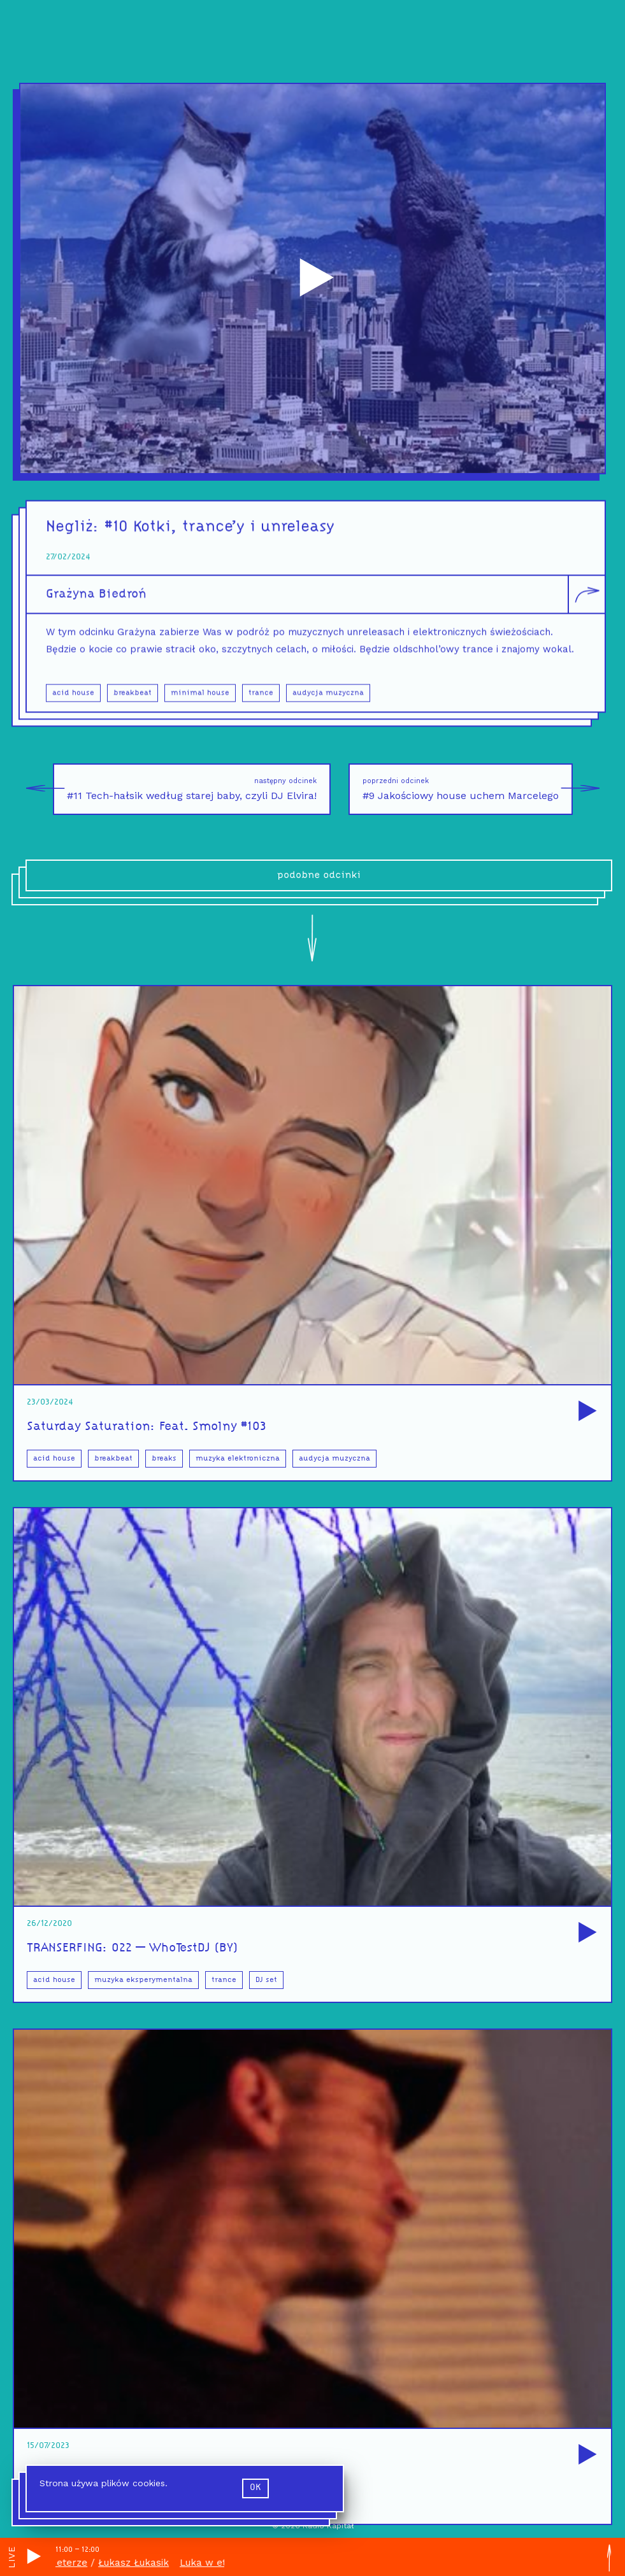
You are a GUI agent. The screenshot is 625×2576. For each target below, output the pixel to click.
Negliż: (75, 535)
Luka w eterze (59, 2562)
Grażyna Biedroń (96, 602)
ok (255, 2488)
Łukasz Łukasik (139, 2562)
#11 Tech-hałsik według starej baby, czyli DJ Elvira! (185, 789)
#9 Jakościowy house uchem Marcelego (468, 789)
